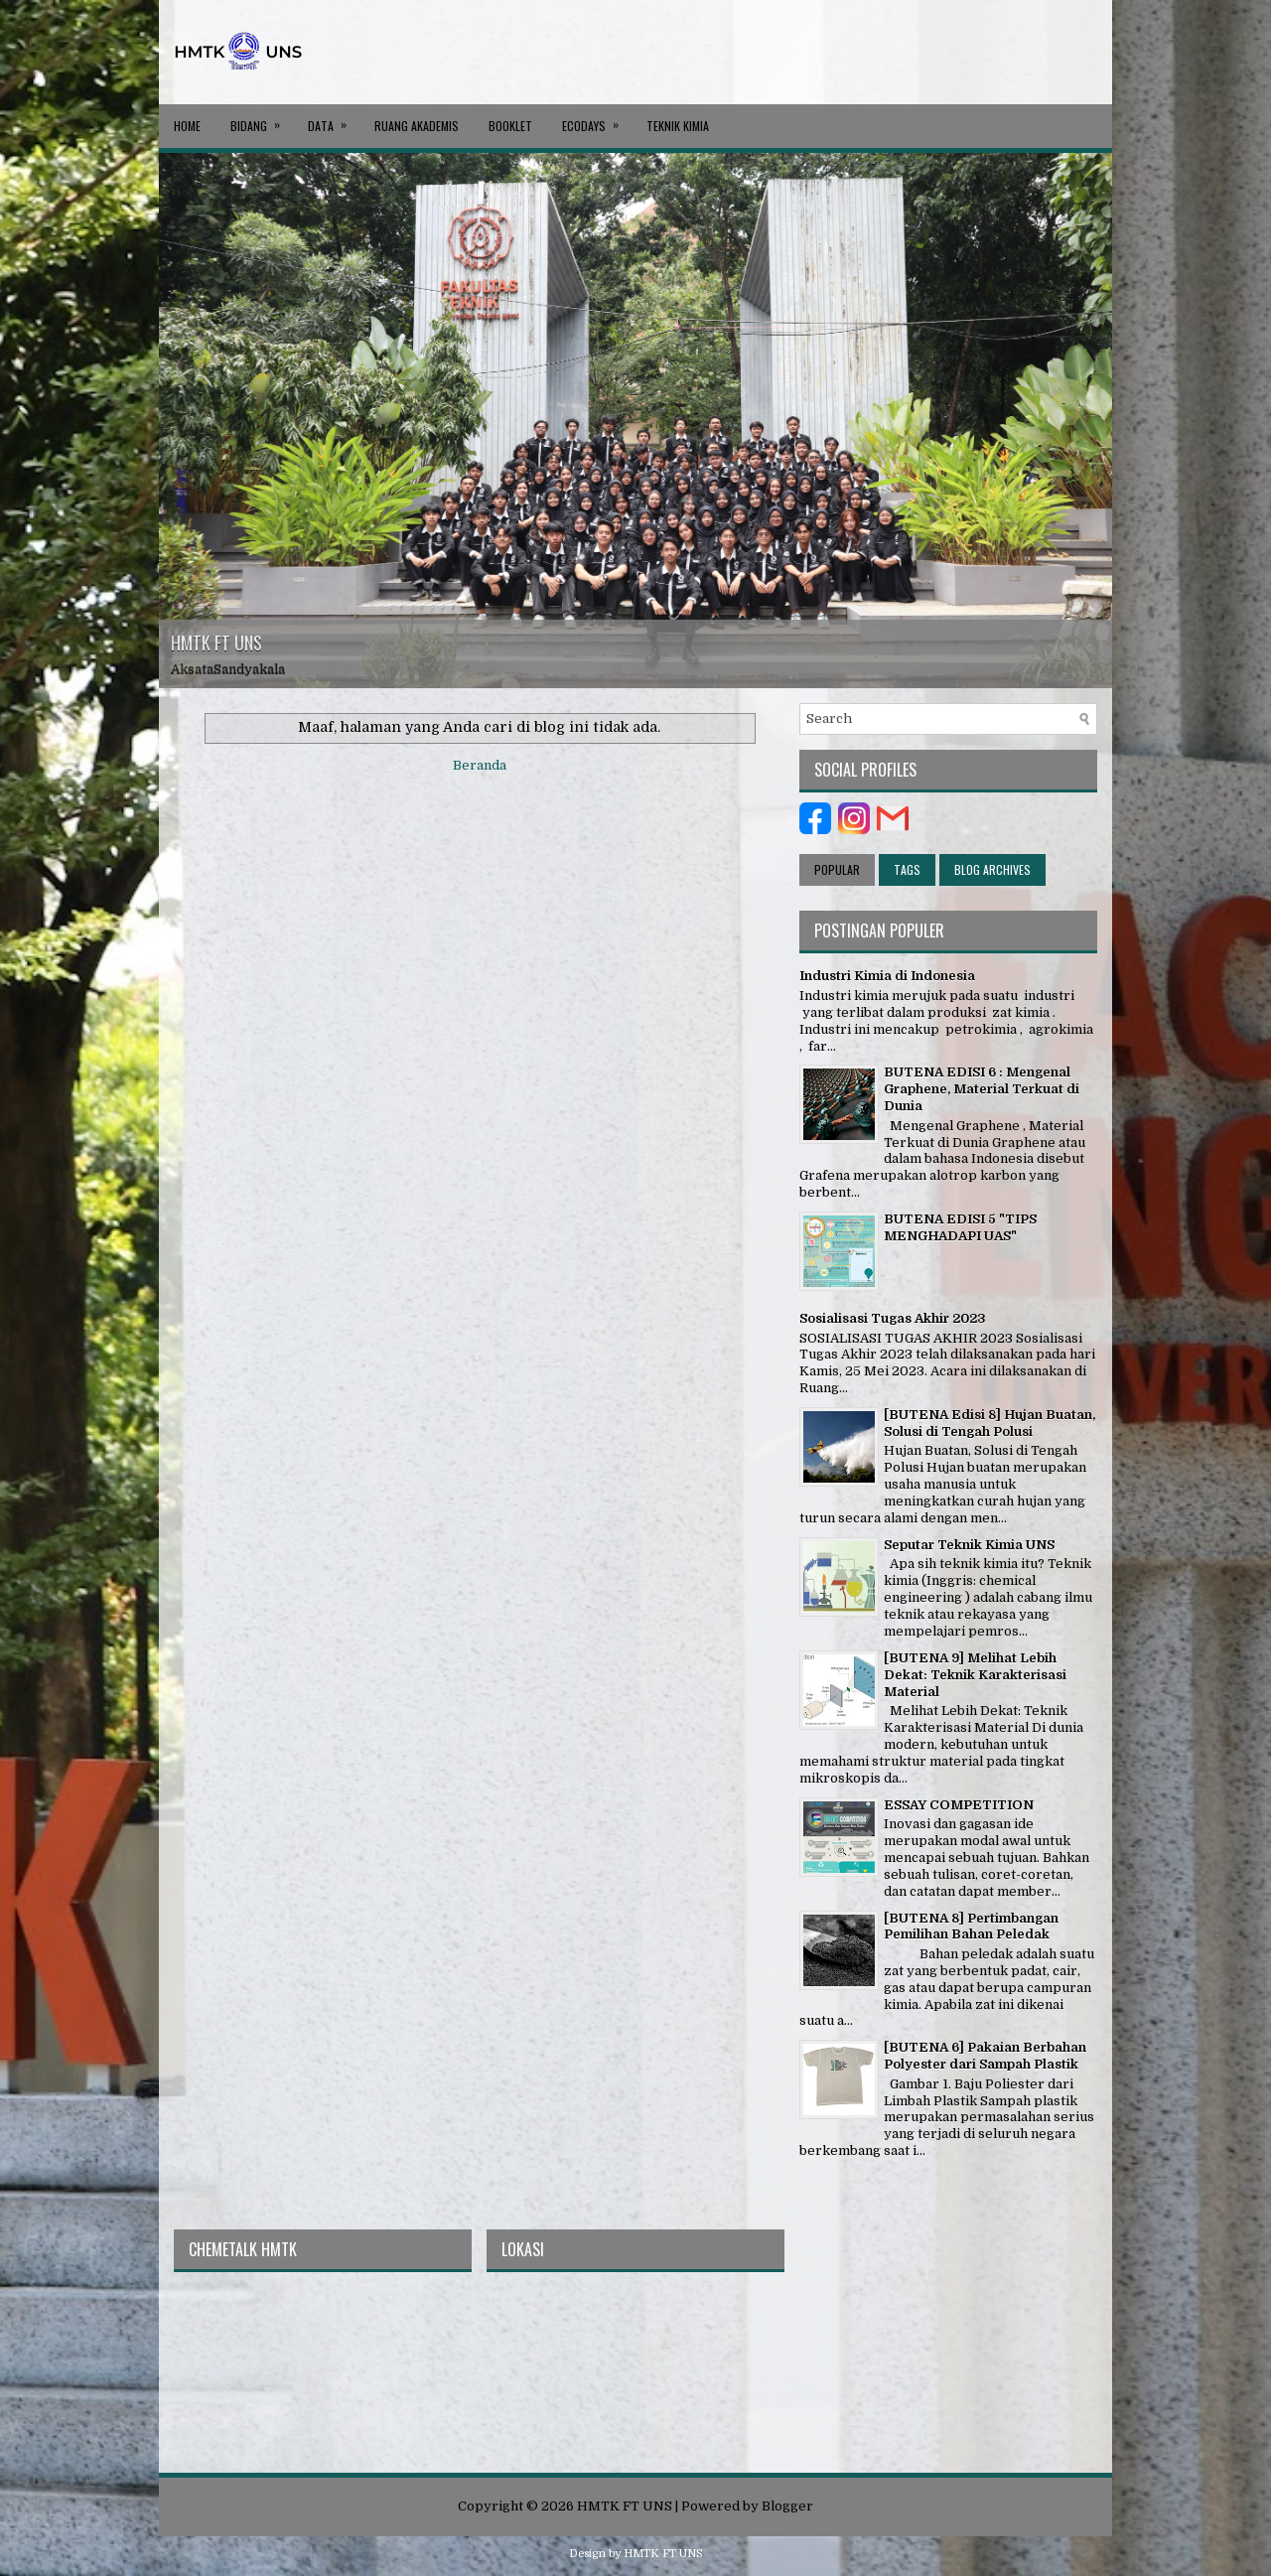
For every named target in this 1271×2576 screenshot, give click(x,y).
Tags (907, 869)
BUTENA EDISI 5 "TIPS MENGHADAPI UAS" (960, 1227)
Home (187, 125)
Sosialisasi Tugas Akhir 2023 (892, 1318)
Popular (837, 869)
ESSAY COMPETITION (959, 1804)
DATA (333, 119)
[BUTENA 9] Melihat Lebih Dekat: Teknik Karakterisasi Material (975, 1674)
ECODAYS (597, 119)
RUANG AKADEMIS (416, 125)
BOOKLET (510, 125)
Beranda (479, 765)
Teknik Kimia (677, 125)
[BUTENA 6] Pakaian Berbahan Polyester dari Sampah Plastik (985, 2056)
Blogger (787, 2506)
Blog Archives (992, 869)
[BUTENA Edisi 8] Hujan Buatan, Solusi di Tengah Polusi (989, 1423)
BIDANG (261, 119)
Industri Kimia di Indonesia (887, 975)
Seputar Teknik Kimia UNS (969, 1544)
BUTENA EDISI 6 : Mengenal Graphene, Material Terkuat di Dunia (981, 1089)
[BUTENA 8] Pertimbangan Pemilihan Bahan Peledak (971, 1926)
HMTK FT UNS (216, 642)
